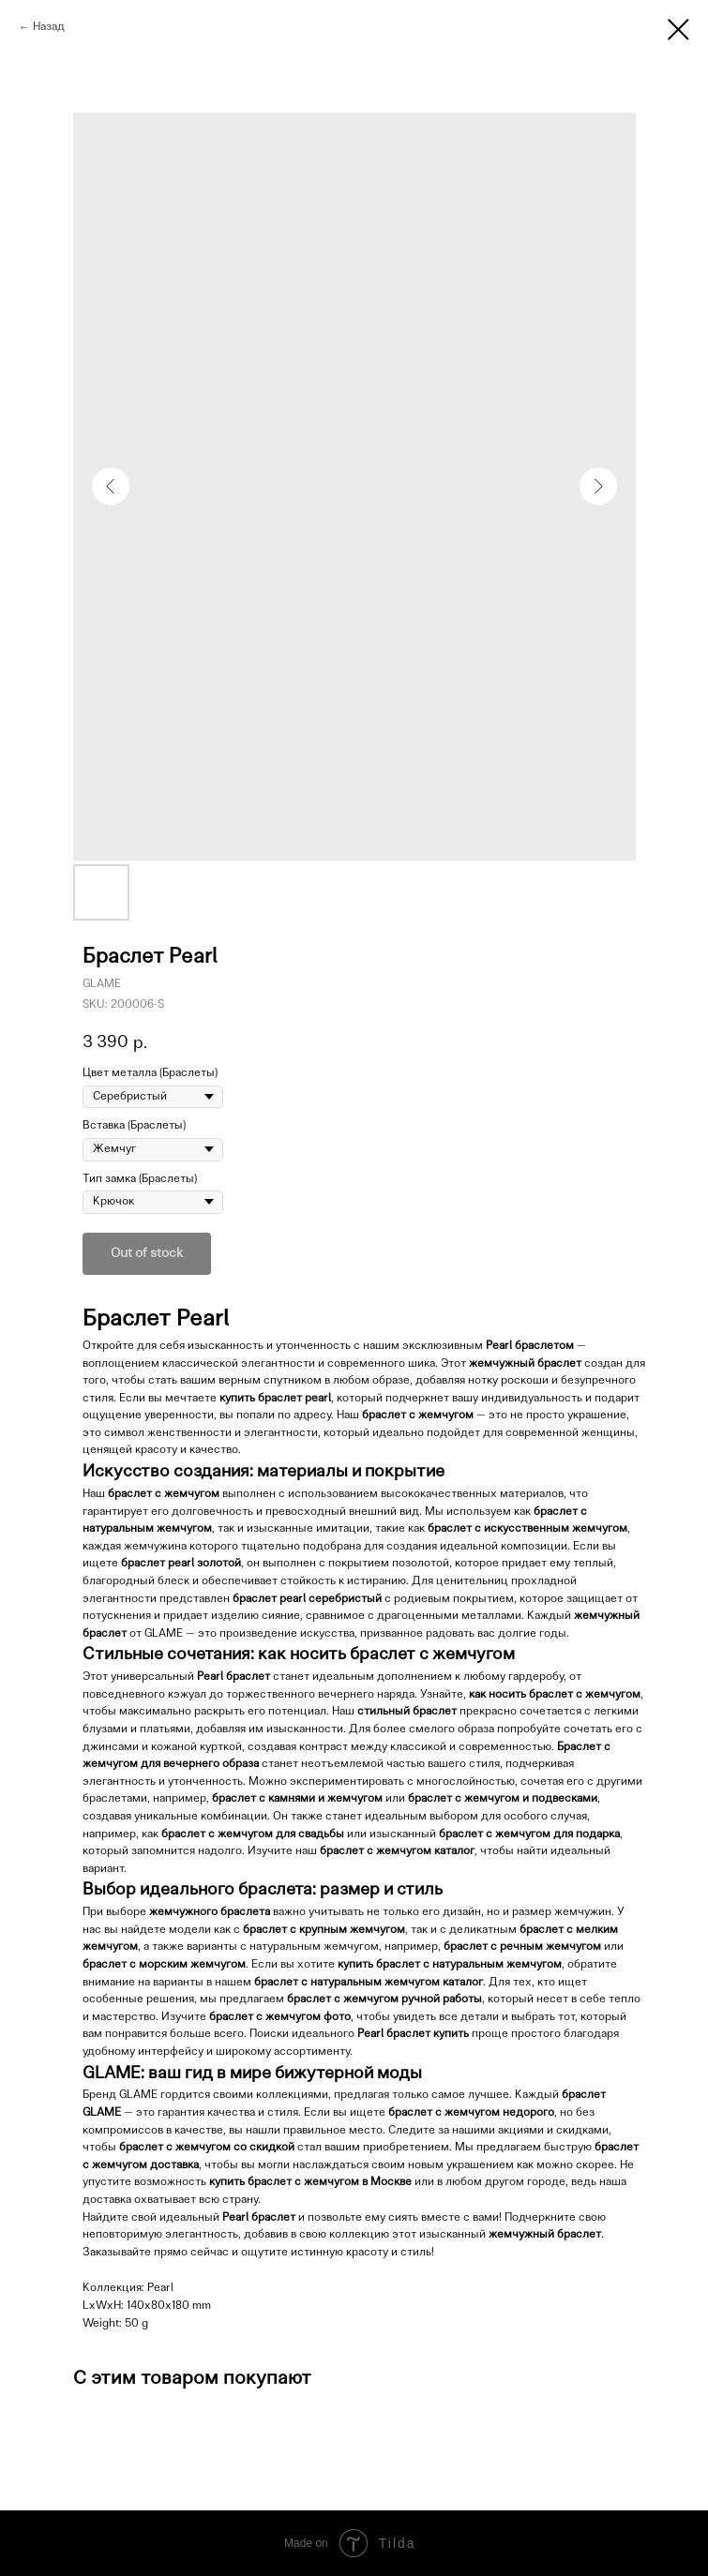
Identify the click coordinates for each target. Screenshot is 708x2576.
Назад (49, 27)
